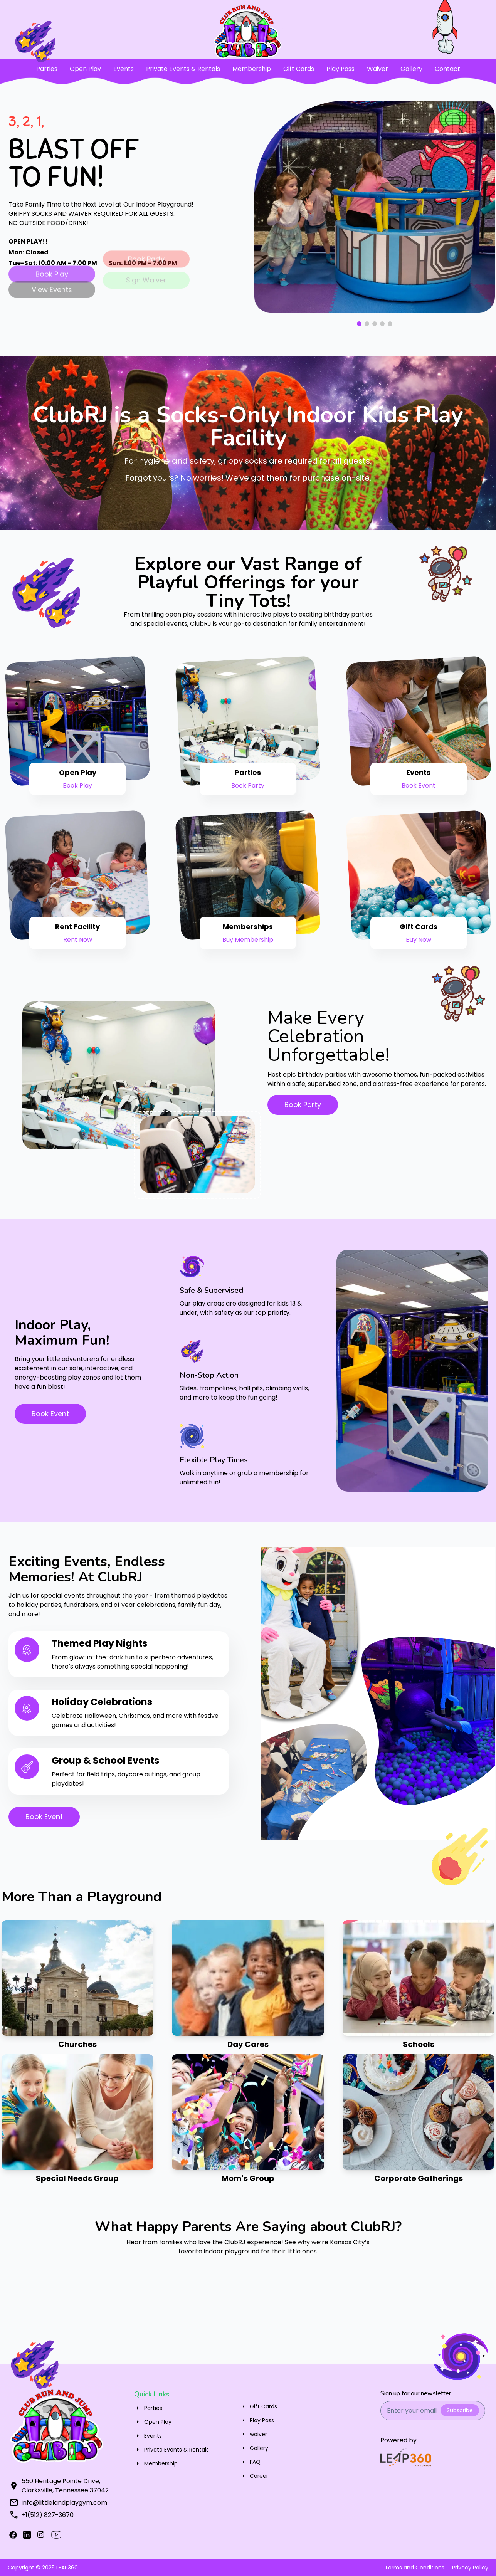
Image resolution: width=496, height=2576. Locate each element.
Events (123, 68)
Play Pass (340, 68)
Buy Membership (247, 939)
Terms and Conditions (414, 2567)
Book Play (77, 785)
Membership (251, 68)
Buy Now (418, 939)
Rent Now (77, 939)
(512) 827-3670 (50, 2514)
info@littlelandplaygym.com (64, 2502)
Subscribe (460, 2410)
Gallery (411, 68)
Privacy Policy (470, 2567)
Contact (447, 68)
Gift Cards (298, 68)
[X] (27, 2535)
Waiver (377, 68)
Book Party (247, 785)
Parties (46, 68)
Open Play (85, 68)
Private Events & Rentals (183, 68)
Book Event (418, 785)
